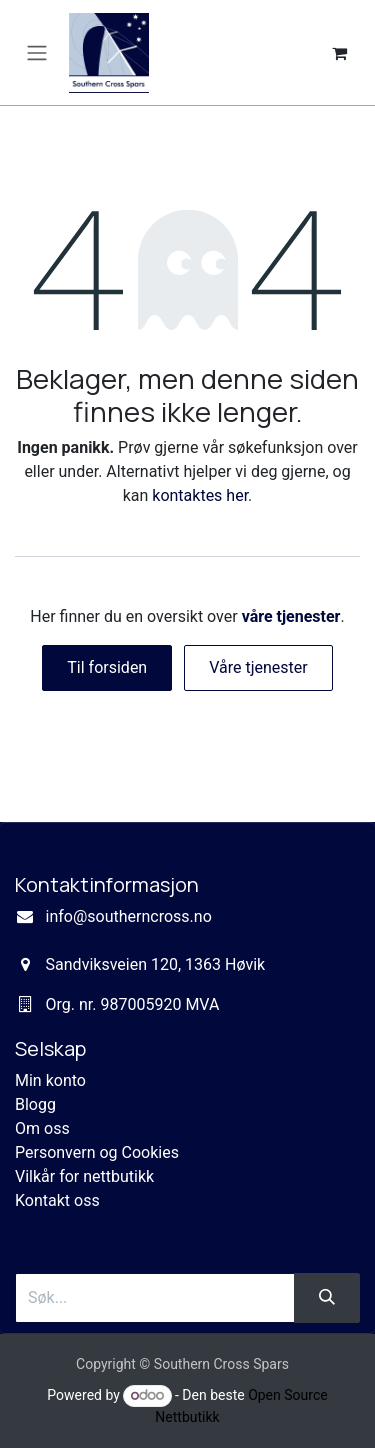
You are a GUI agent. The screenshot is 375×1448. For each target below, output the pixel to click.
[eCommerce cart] (339, 53)
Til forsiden (107, 667)
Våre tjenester (258, 667)
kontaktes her (200, 495)
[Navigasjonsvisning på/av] (37, 52)
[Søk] (327, 1298)
